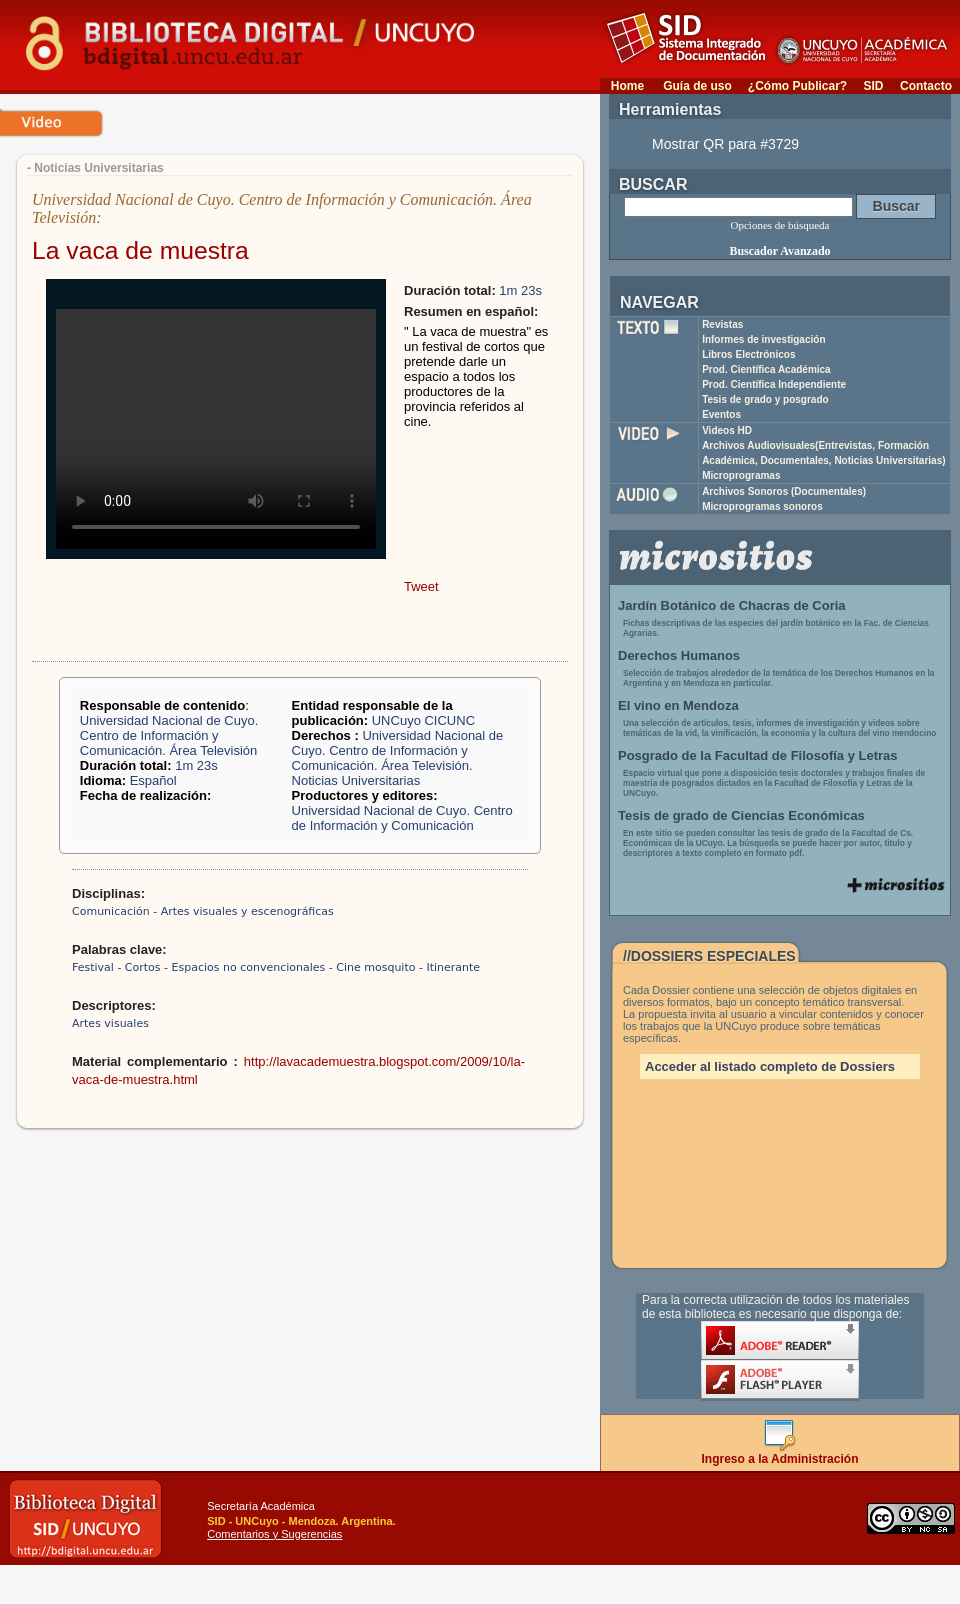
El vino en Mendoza (678, 705)
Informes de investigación (763, 339)
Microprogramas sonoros (762, 506)
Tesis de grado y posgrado (765, 399)
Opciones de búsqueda (780, 225)
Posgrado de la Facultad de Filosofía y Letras (758, 755)
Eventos (721, 414)
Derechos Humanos (679, 655)
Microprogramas (741, 475)
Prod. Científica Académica (766, 369)
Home (627, 86)
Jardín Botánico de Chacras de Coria (732, 605)
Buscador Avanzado (779, 251)
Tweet (421, 586)
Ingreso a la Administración (780, 1453)
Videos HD (727, 430)
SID (873, 86)
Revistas (722, 324)
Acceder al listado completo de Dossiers (770, 1066)
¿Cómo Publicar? (797, 86)
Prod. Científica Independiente (774, 384)
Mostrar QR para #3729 (725, 144)
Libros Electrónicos (748, 354)
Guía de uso (697, 86)
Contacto (926, 86)
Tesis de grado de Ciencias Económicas (741, 815)
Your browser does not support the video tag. (216, 429)
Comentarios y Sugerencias (274, 1534)
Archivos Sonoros (784, 491)
